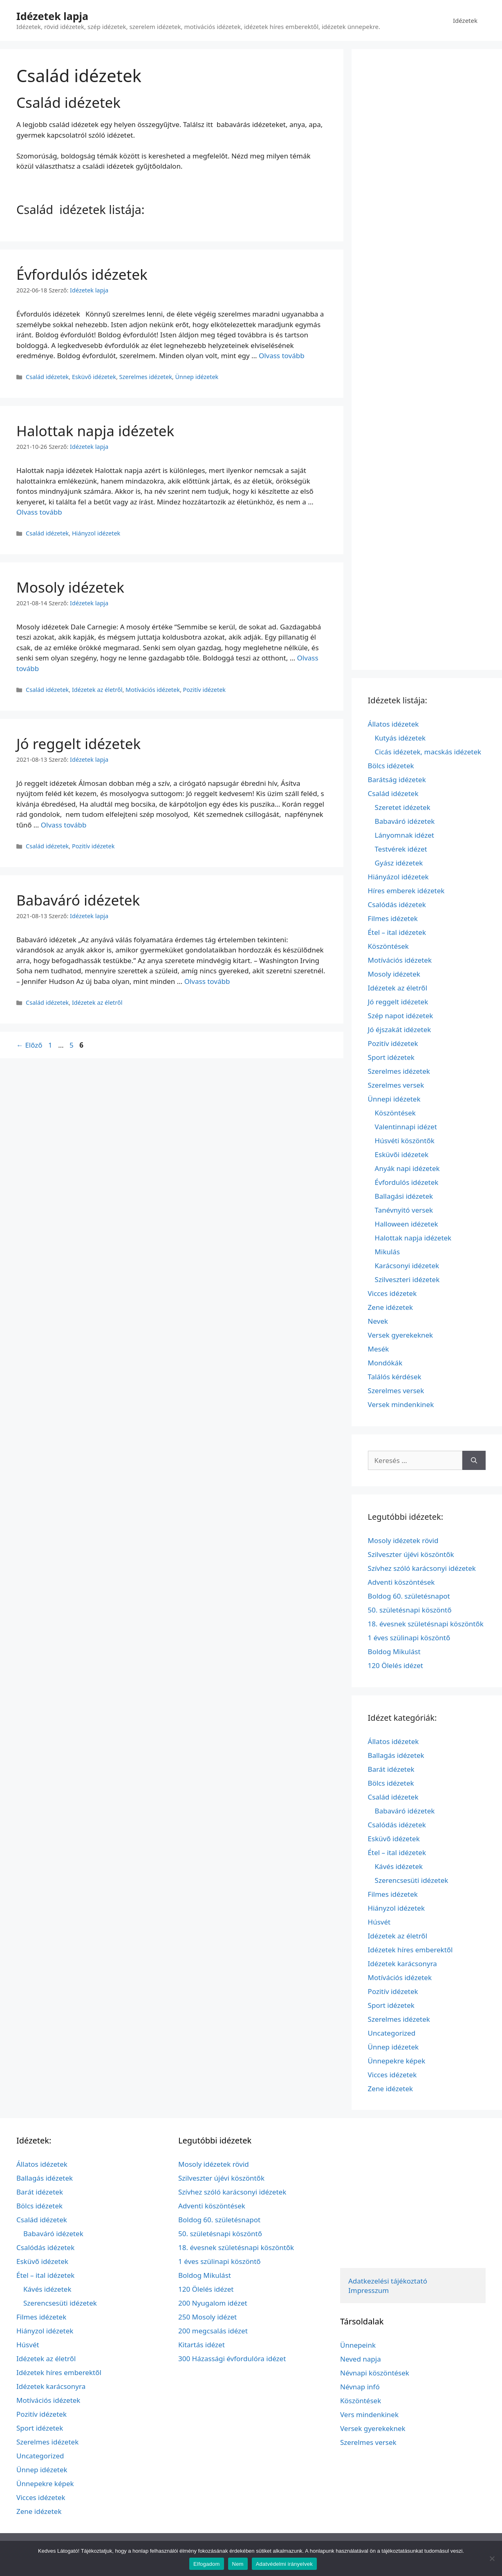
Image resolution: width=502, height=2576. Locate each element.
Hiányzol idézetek (96, 533)
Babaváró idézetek (78, 900)
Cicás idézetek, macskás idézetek (428, 751)
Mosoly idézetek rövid (403, 1540)
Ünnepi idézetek (394, 1099)
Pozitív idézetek (204, 690)
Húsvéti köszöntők (405, 1140)
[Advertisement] (427, 359)
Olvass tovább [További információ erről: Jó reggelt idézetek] (64, 825)
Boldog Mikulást (394, 1651)
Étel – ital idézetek (397, 932)
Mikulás (387, 1251)
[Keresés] (474, 1460)
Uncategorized (392, 2033)
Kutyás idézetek (400, 738)
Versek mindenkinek (401, 1404)
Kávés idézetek (399, 1866)
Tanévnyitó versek (404, 1210)
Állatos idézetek (393, 724)
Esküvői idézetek (402, 1154)
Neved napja (360, 2359)
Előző (29, 1045)
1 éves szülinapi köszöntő (409, 1637)
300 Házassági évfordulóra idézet (232, 2358)
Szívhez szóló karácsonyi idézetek (422, 1568)
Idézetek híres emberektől (410, 1949)
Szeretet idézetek (402, 807)
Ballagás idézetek (396, 1755)
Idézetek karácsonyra (402, 1963)
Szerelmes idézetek (145, 377)
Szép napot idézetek (400, 1015)
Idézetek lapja (52, 16)
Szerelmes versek (396, 1085)
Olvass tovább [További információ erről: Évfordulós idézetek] (282, 355)
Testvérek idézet (401, 849)
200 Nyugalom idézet (212, 2303)
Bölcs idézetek (391, 765)
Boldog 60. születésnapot (409, 1596)
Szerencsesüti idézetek (411, 1880)
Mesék (378, 1349)
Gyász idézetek (399, 863)
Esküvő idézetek (94, 377)
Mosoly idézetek (70, 587)
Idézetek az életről (97, 690)
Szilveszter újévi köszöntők (411, 1554)
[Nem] (492, 2558)
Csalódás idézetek (397, 904)
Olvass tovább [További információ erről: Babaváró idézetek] (207, 981)
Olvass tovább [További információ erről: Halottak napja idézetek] (39, 512)
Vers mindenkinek (369, 2414)
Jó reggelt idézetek (78, 743)
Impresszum (368, 2290)
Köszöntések (388, 946)
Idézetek (465, 20)
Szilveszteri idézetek (407, 1279)
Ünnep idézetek (196, 377)
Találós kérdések (394, 1376)
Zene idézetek (390, 1307)
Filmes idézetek (393, 918)
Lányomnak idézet (404, 835)
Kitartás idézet (201, 2344)
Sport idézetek (391, 1057)
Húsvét (379, 1922)
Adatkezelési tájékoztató (387, 2281)
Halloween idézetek (406, 1224)
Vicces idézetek (392, 1293)
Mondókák (385, 1362)
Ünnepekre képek (397, 2060)
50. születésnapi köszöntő (410, 1610)
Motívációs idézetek (153, 690)
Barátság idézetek (397, 779)
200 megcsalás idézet (213, 2330)
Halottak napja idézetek (95, 430)
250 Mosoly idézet (207, 2317)
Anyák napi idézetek (407, 1168)
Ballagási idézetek (404, 1196)
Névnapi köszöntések (374, 2373)
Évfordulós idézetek (82, 274)
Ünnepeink (358, 2345)
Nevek (378, 1321)
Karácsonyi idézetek (407, 1265)
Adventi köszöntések (401, 1582)
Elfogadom (206, 2564)
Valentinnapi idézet (406, 1126)
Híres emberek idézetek (406, 890)
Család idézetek (47, 377)
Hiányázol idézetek (398, 876)
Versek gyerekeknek (400, 1335)
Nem (238, 2564)
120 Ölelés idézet (395, 1665)
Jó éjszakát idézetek (399, 1029)
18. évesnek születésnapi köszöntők (426, 1623)
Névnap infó (360, 2386)
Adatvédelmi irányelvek (284, 2564)
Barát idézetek (391, 1769)
